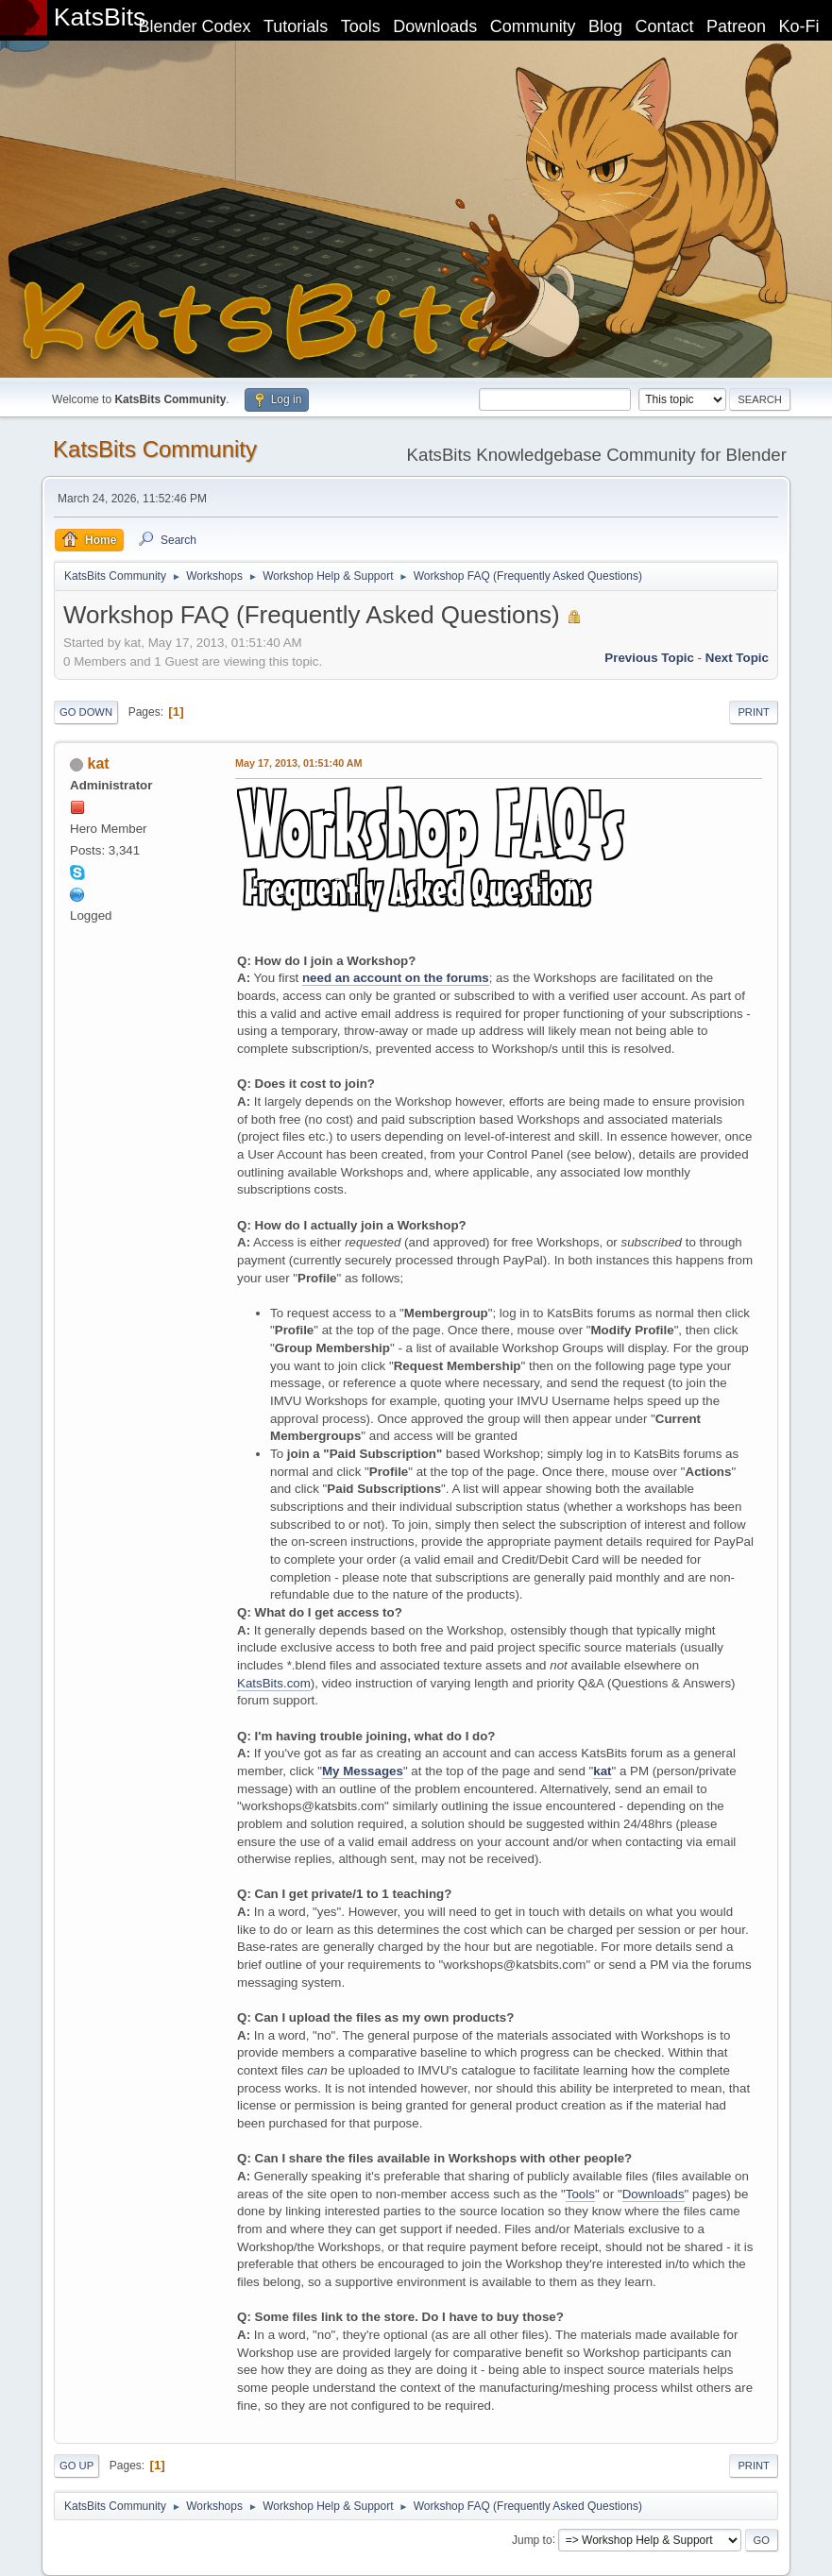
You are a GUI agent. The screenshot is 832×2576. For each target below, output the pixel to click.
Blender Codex (194, 26)
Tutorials (295, 26)
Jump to (532, 2539)
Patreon (736, 26)
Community (533, 26)
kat (99, 763)
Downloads (435, 26)
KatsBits (100, 17)
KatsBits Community (155, 449)
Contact (665, 26)
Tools (361, 26)
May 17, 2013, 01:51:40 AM (298, 763)
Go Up (76, 2465)
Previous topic (649, 658)
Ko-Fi (799, 26)
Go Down (85, 712)
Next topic (737, 658)
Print (754, 712)
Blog (605, 26)
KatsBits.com (274, 1683)
